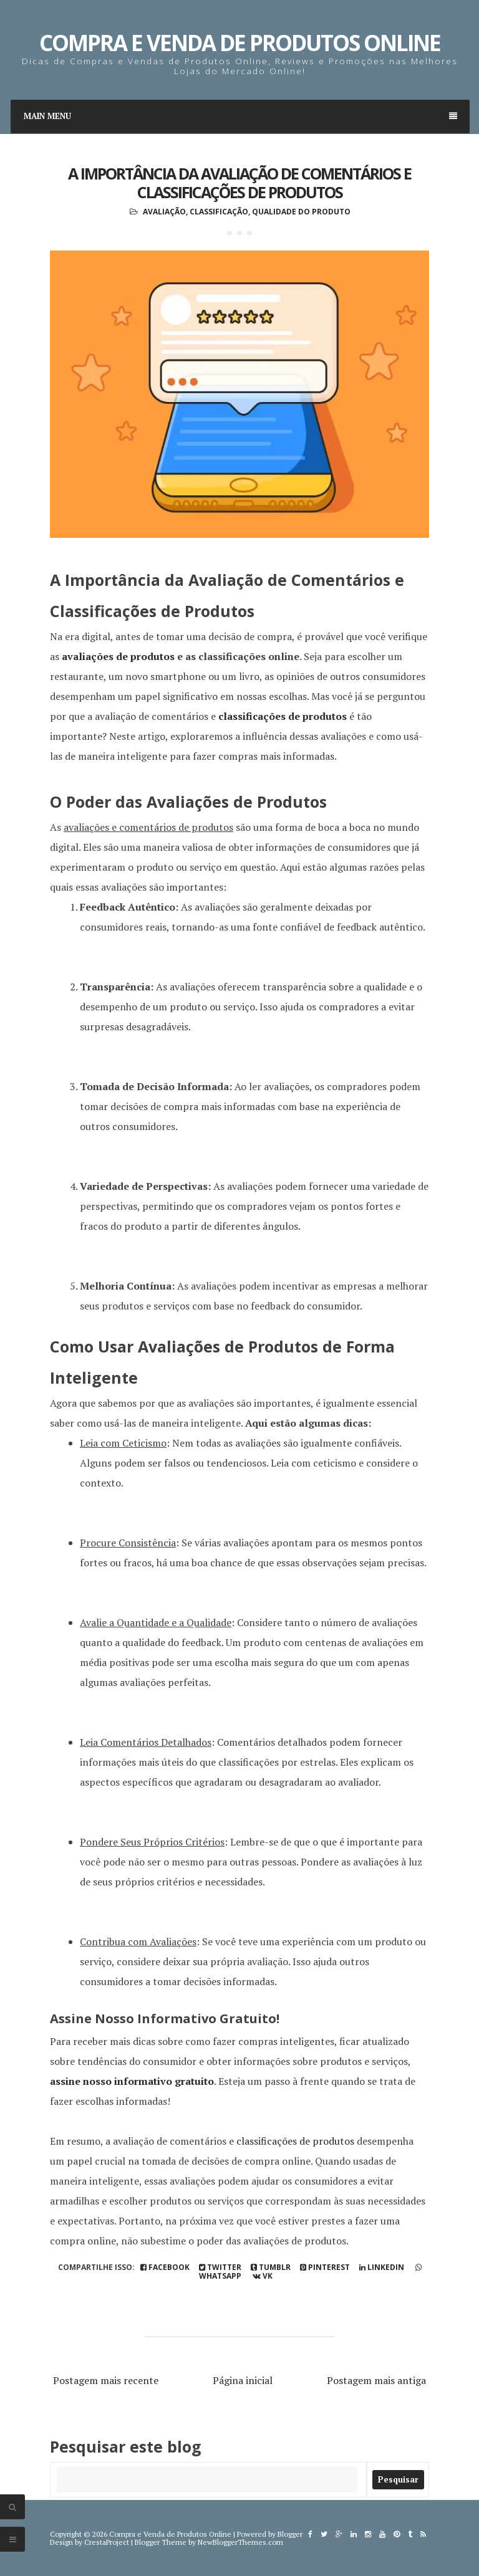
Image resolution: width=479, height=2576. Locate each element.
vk (263, 2276)
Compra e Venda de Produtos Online (239, 42)
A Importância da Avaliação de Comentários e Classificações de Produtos (239, 183)
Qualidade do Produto (301, 211)
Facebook (165, 2267)
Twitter (220, 2267)
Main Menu (240, 116)
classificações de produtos (282, 716)
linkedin (381, 2267)
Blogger (290, 2534)
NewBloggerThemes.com (240, 2542)
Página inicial (243, 2380)
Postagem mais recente (105, 2380)
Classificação (219, 211)
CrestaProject (106, 2542)
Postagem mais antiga (376, 2380)
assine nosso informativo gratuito (132, 2081)
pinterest (325, 2267)
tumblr (271, 2267)
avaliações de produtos (118, 656)
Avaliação (164, 211)
